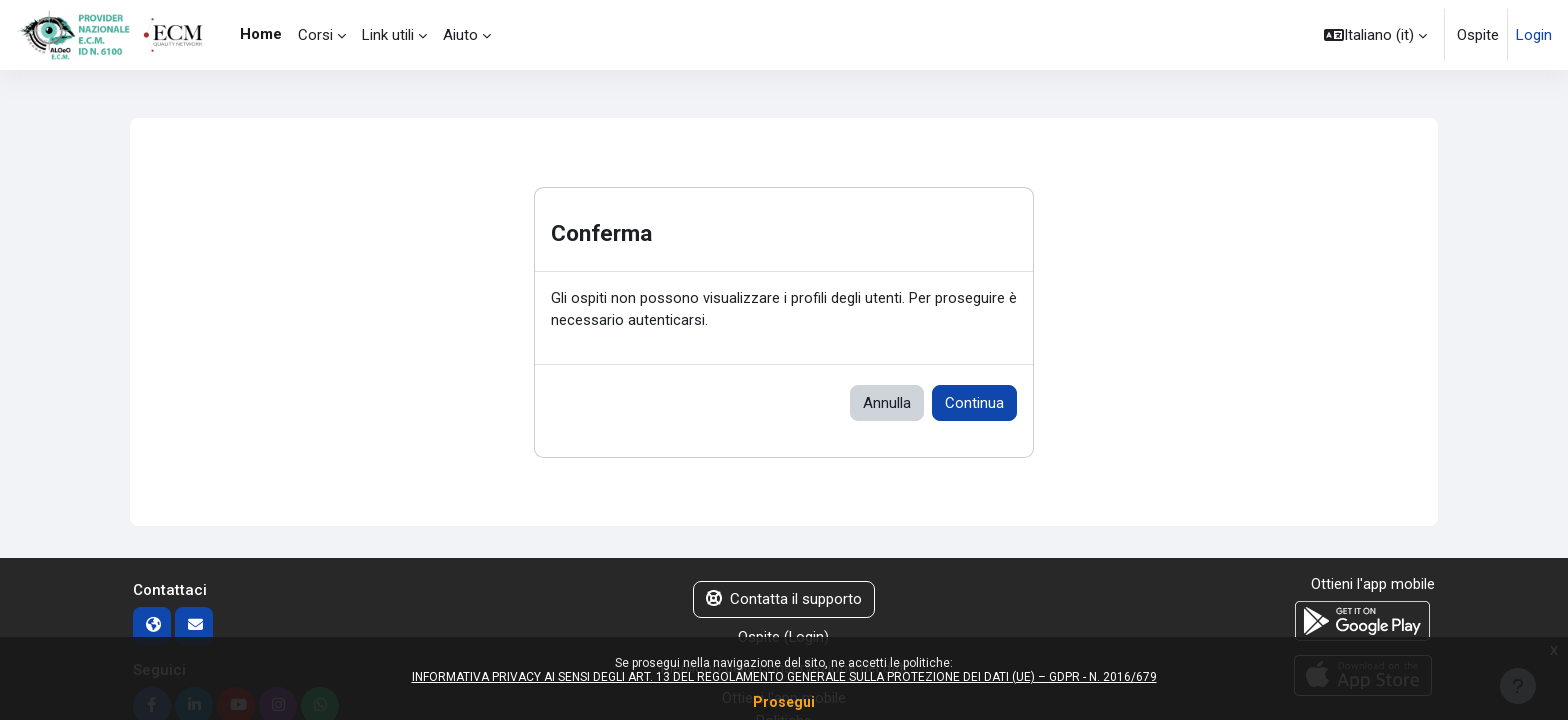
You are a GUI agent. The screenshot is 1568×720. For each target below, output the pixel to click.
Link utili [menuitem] (388, 35)
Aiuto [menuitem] (460, 35)
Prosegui (784, 702)
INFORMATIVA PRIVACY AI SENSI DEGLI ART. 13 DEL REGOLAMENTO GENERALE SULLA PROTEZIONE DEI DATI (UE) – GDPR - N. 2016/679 (784, 677)
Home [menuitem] (261, 34)
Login (1534, 35)
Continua (974, 404)
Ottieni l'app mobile (1373, 586)
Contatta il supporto (784, 601)
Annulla (887, 404)
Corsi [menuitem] (315, 35)
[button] (1375, 35)
